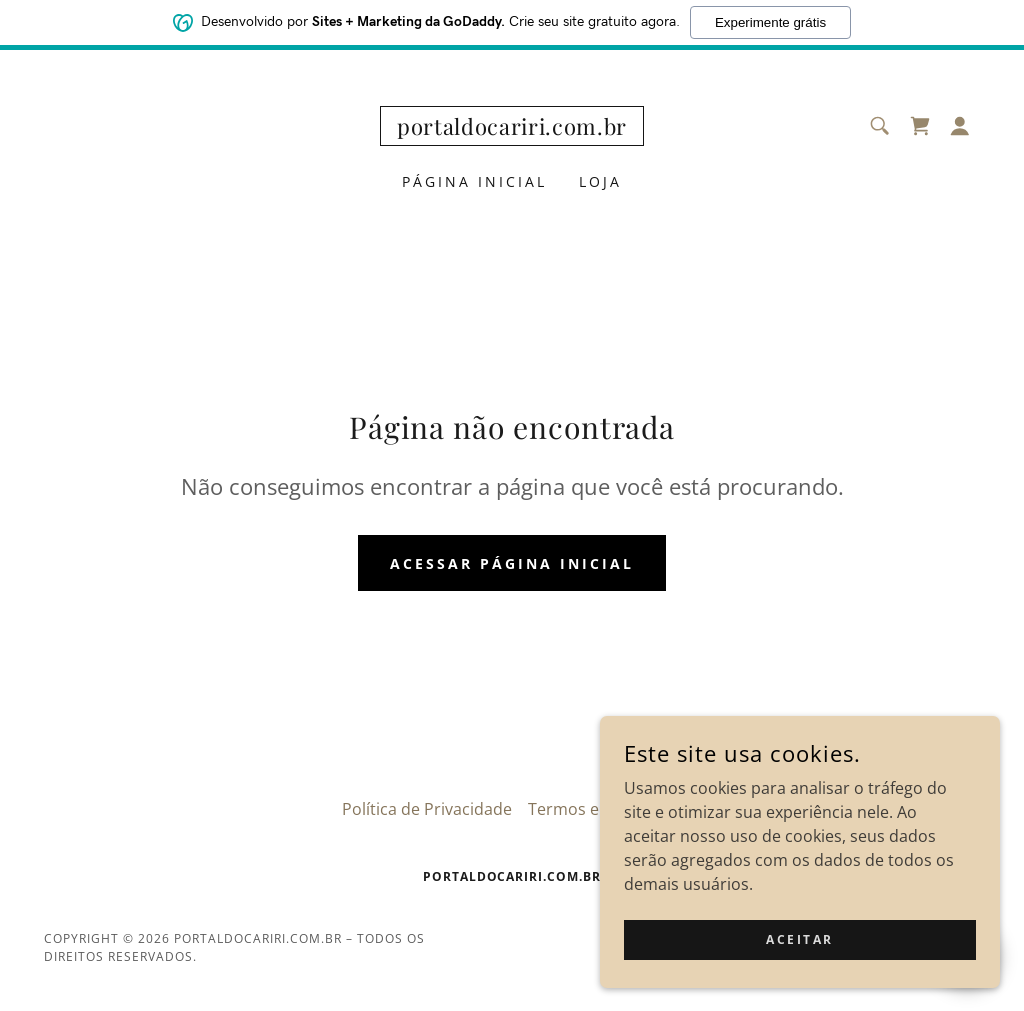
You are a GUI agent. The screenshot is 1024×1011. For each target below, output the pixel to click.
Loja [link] (600, 181)
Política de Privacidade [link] (427, 809)
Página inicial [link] (474, 181)
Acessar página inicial (512, 563)
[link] (512, 129)
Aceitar (800, 953)
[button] (960, 126)
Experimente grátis (770, 22)
